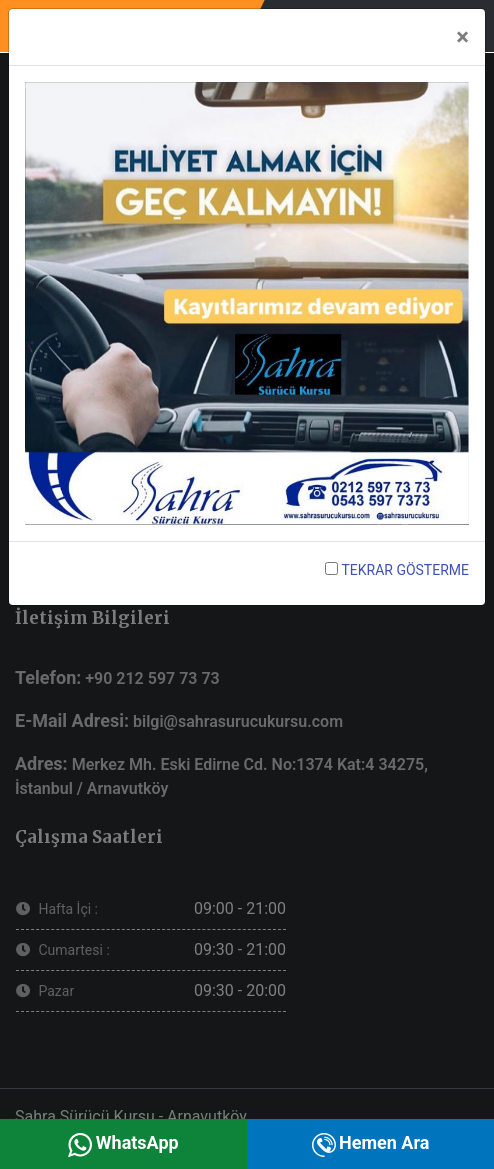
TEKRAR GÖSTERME (397, 570)
